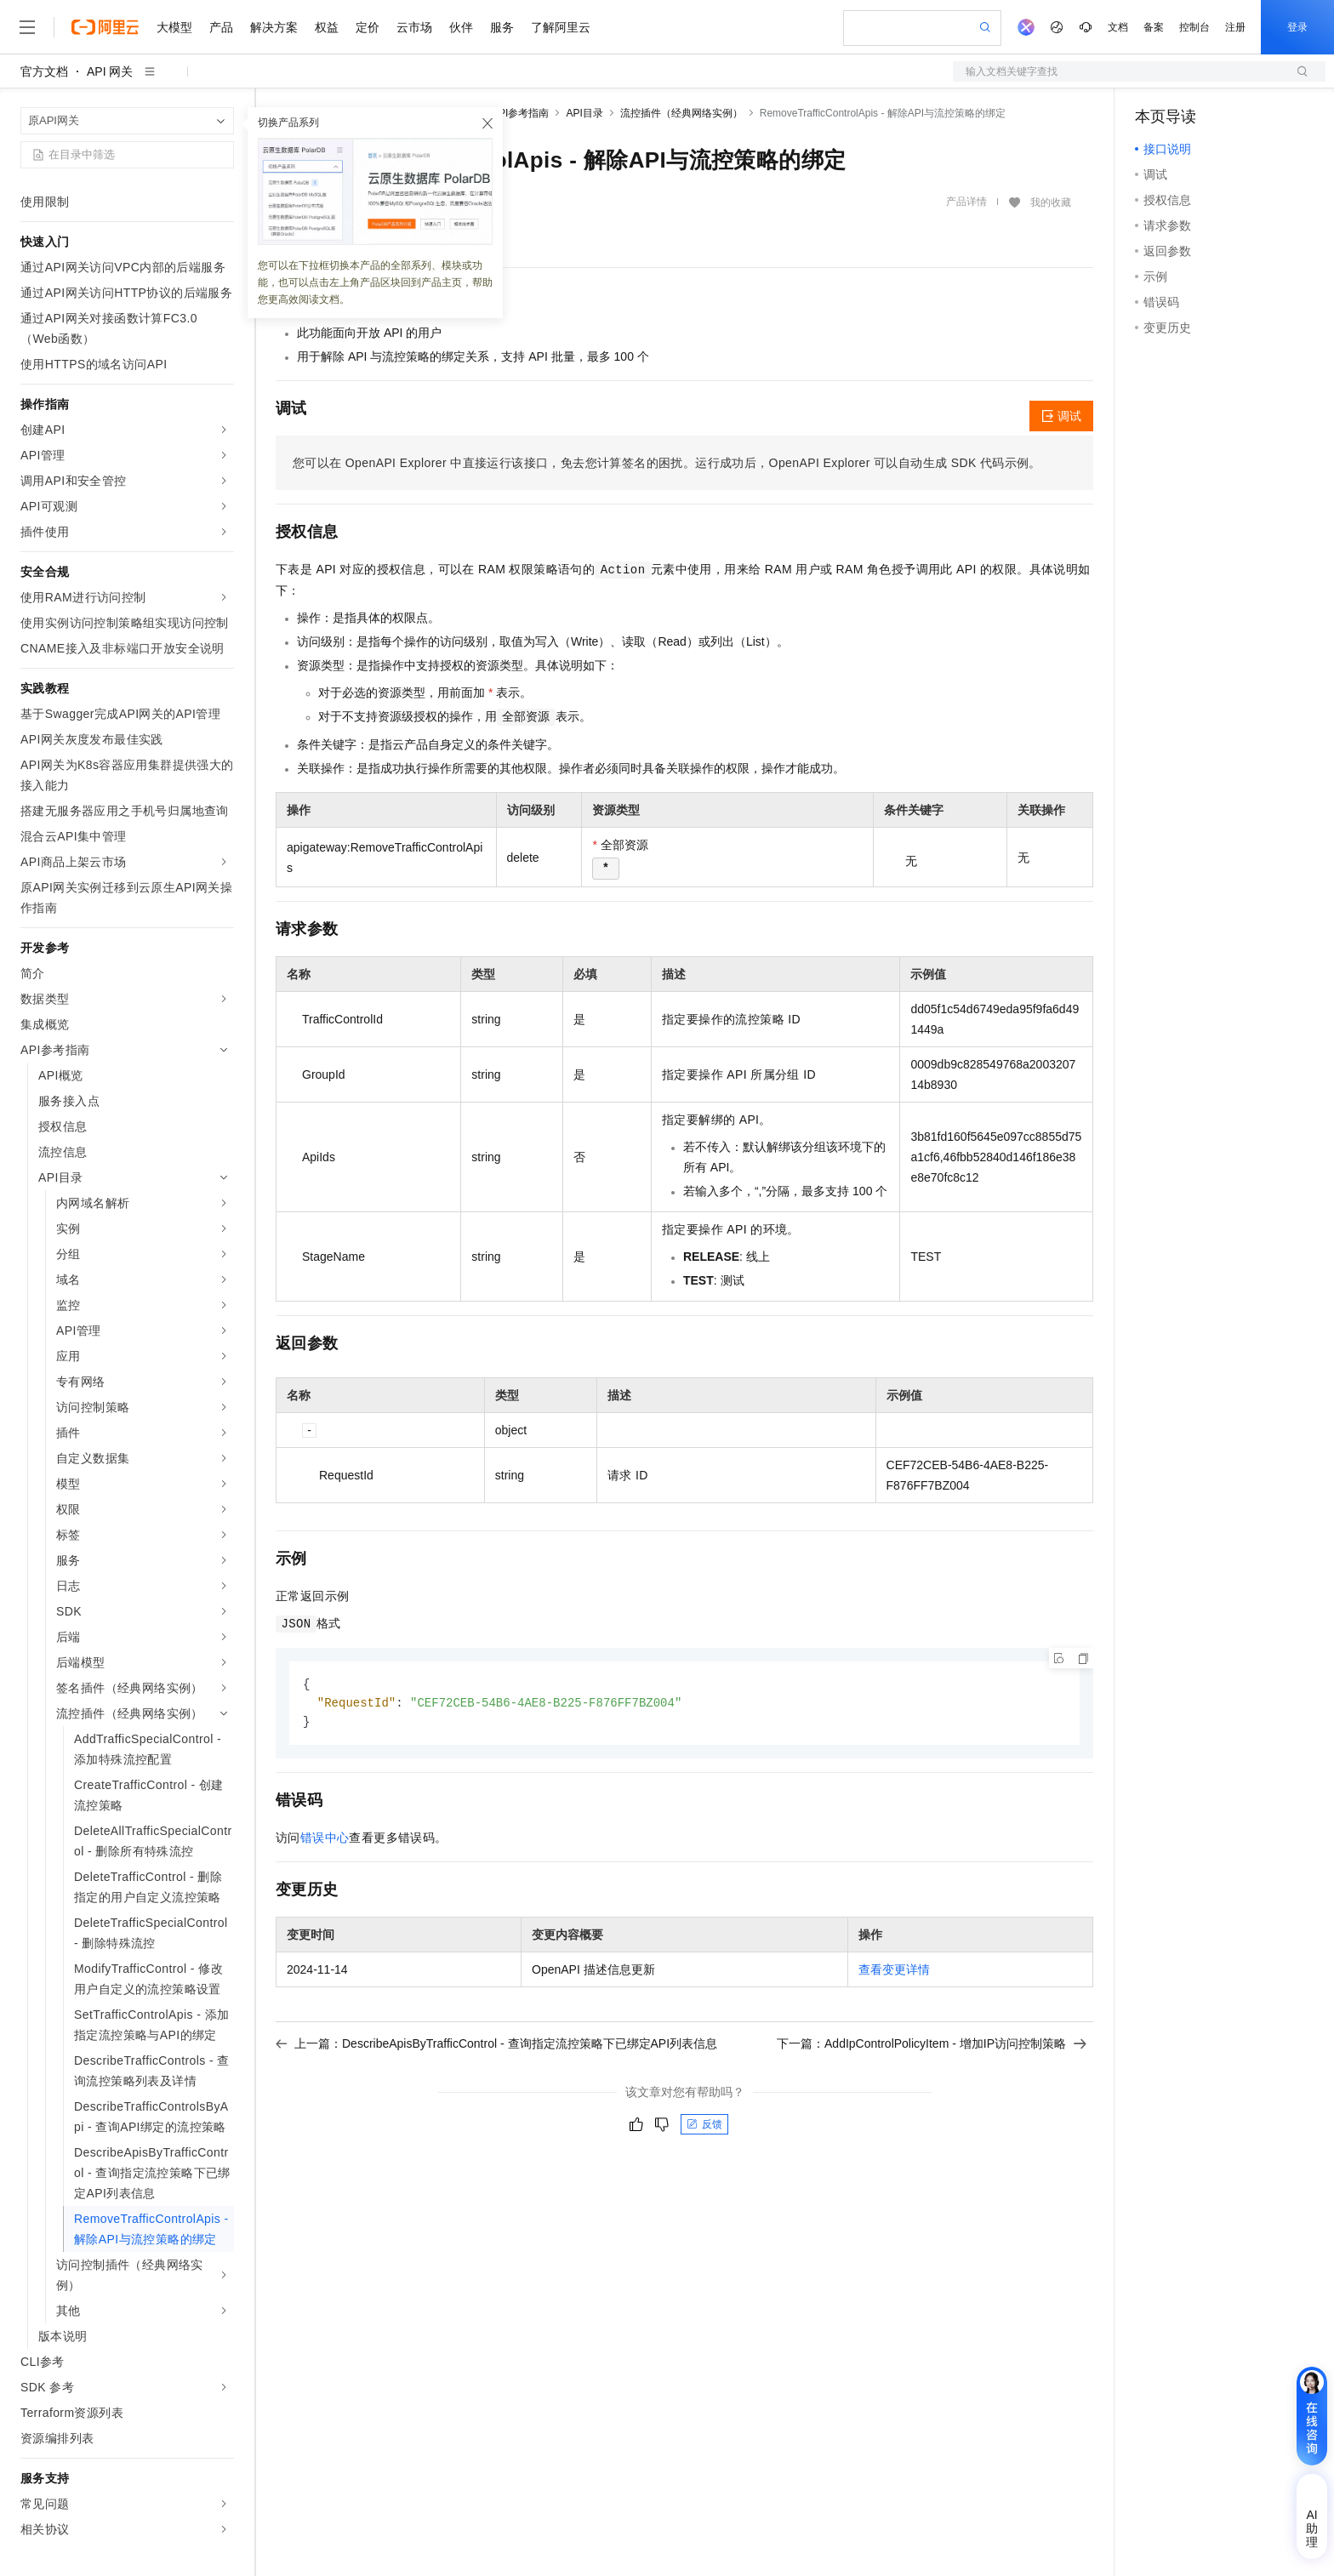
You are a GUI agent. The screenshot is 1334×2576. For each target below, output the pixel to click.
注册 (1235, 27)
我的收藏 (1050, 202)
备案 (1153, 27)
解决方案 (274, 27)
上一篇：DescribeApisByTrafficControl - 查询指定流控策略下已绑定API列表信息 (496, 2046)
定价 (367, 27)
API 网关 (110, 71)
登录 (1297, 27)
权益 (327, 27)
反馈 (704, 2127)
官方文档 (44, 71)
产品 (221, 27)
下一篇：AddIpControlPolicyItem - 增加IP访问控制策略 (931, 2046)
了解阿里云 (560, 27)
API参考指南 (520, 113)
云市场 (414, 27)
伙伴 (461, 27)
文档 (1118, 27)
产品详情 (966, 202)
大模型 (174, 27)
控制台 (1194, 27)
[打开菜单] (27, 27)
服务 (502, 27)
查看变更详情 (894, 1972)
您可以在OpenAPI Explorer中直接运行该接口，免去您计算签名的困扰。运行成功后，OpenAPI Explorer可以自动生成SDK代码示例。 (667, 463)
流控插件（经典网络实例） (681, 113)
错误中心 (325, 1840)
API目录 (584, 113)
